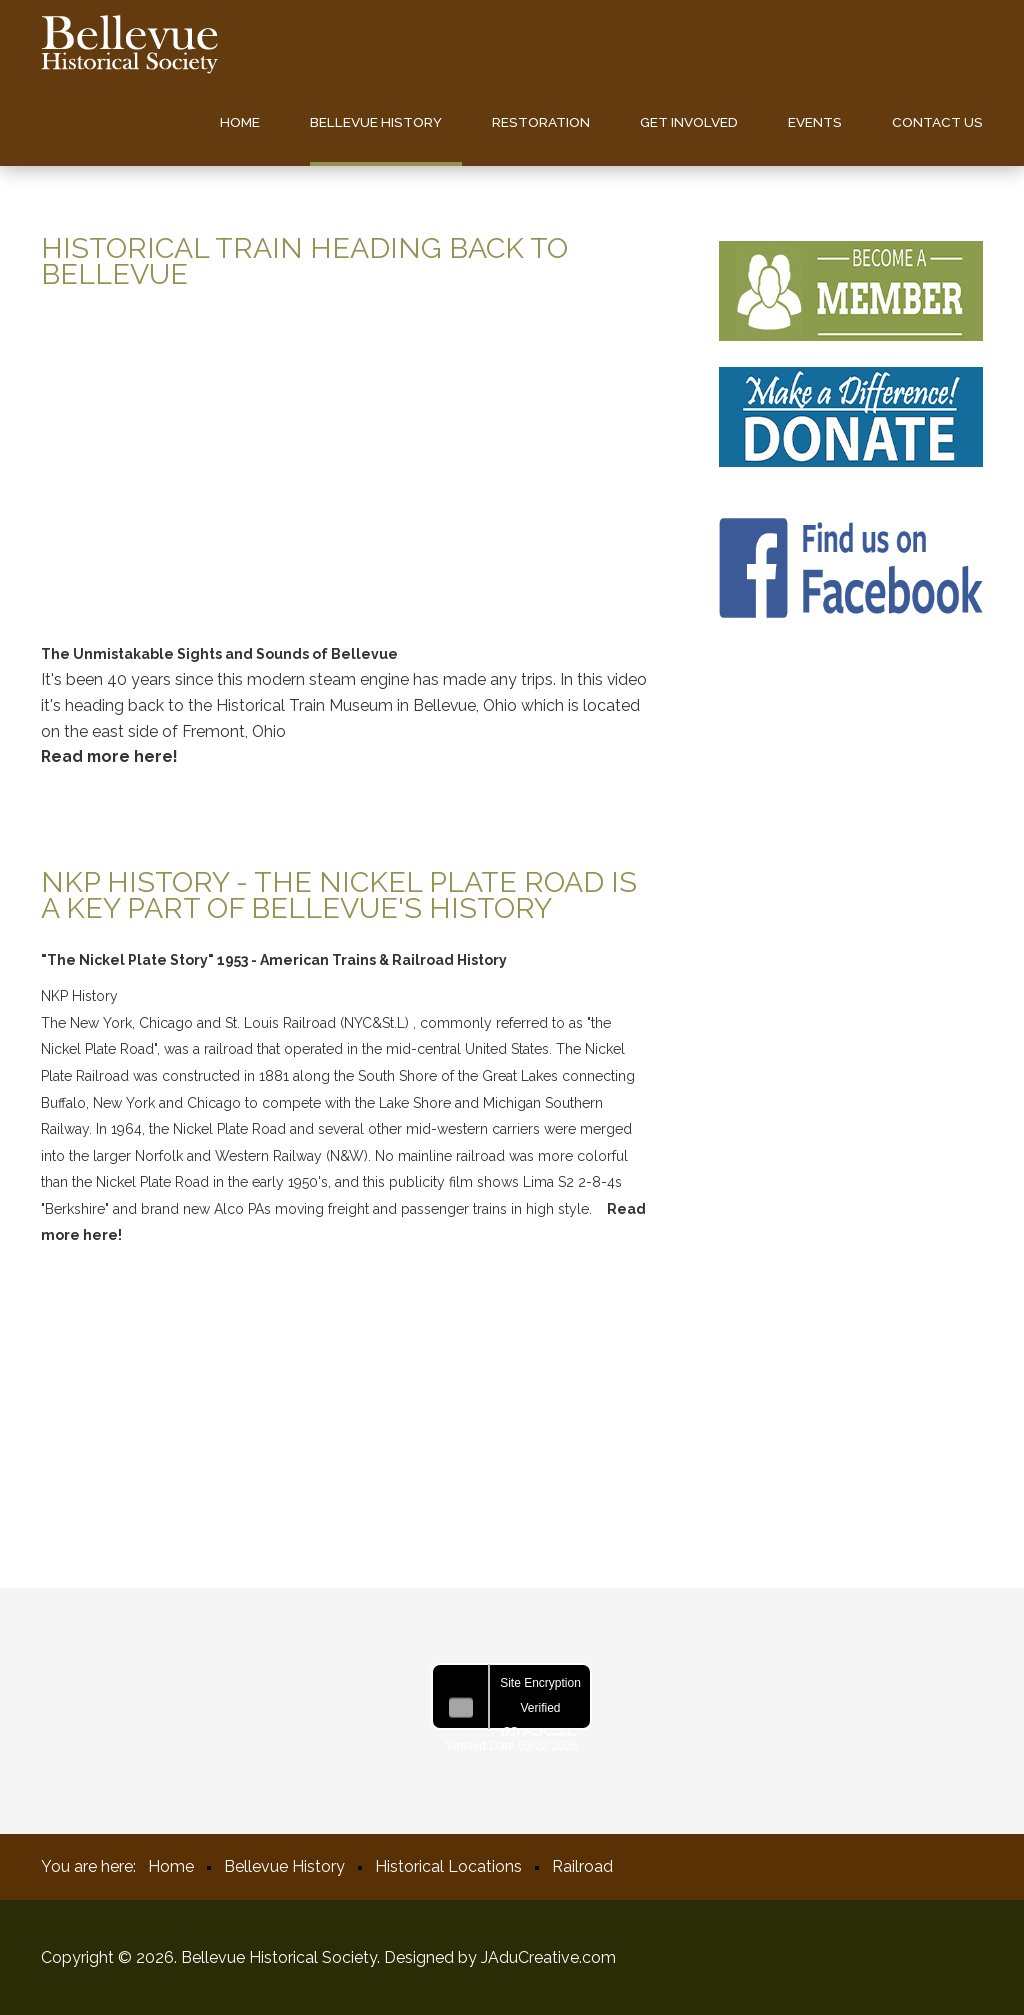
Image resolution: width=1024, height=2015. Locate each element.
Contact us (937, 122)
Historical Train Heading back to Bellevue (304, 261)
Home (240, 122)
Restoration (541, 122)
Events (815, 122)
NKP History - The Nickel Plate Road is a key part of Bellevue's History (339, 895)
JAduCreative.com (548, 1957)
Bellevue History (376, 122)
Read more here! (109, 756)
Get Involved (689, 122)
